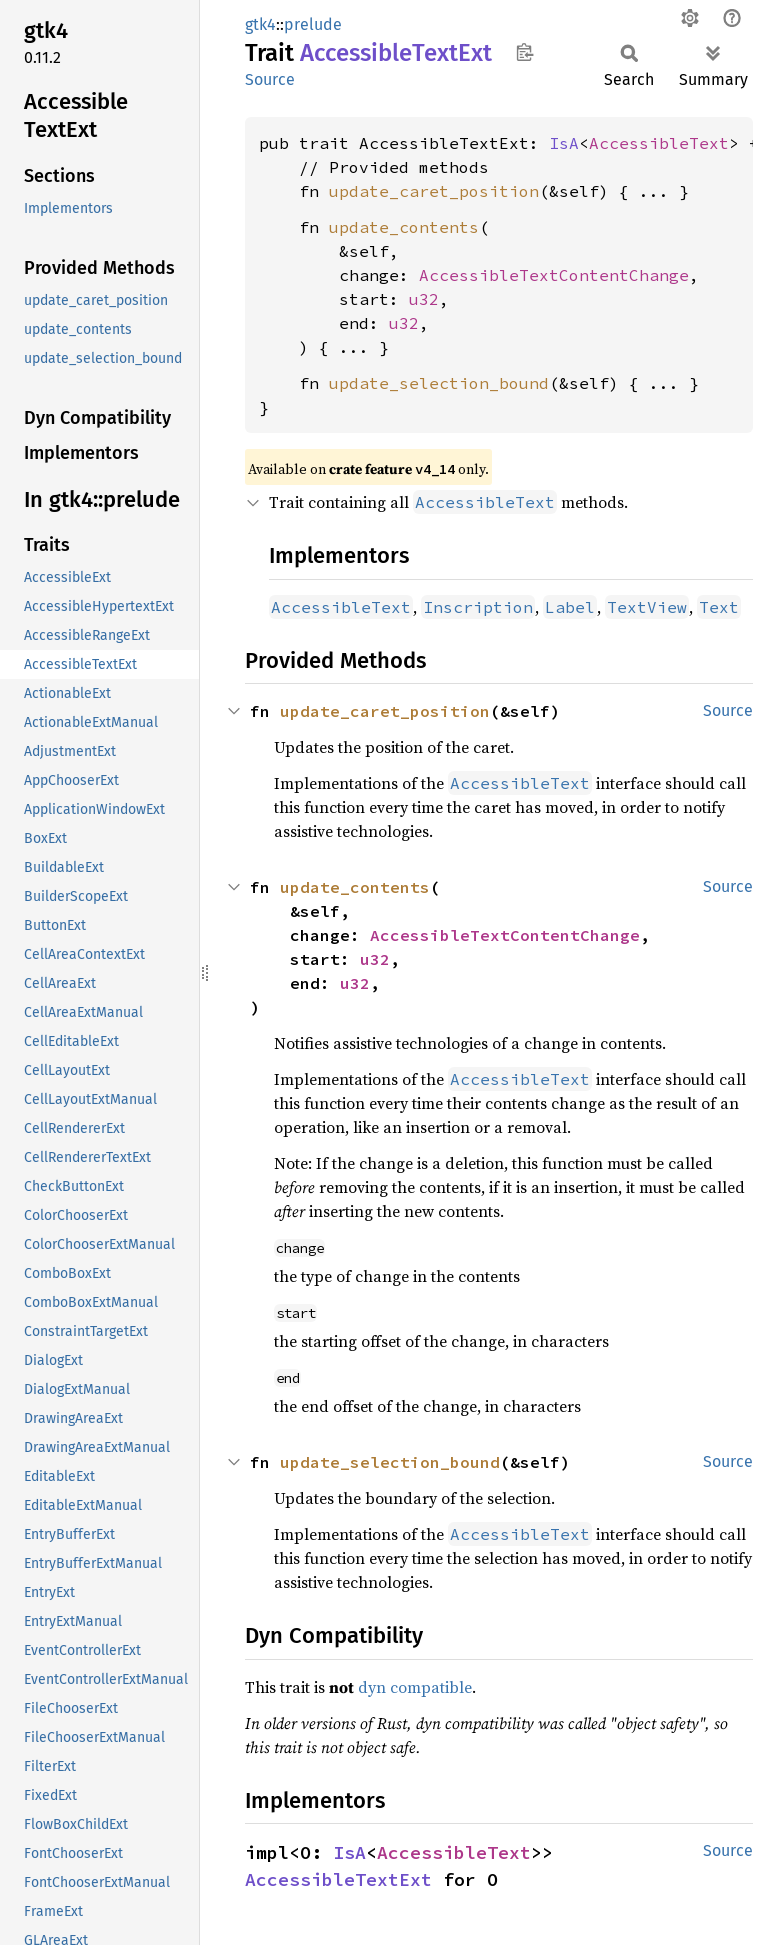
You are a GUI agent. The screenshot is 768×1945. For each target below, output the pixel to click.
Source (270, 79)
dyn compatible (415, 1687)
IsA (564, 143)
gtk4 (260, 24)
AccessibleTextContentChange (554, 275)
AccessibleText (659, 143)
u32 (424, 299)
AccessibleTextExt (338, 1879)
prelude (313, 24)
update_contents (404, 227)
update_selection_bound (439, 383)
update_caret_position (434, 191)
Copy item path (524, 52)
